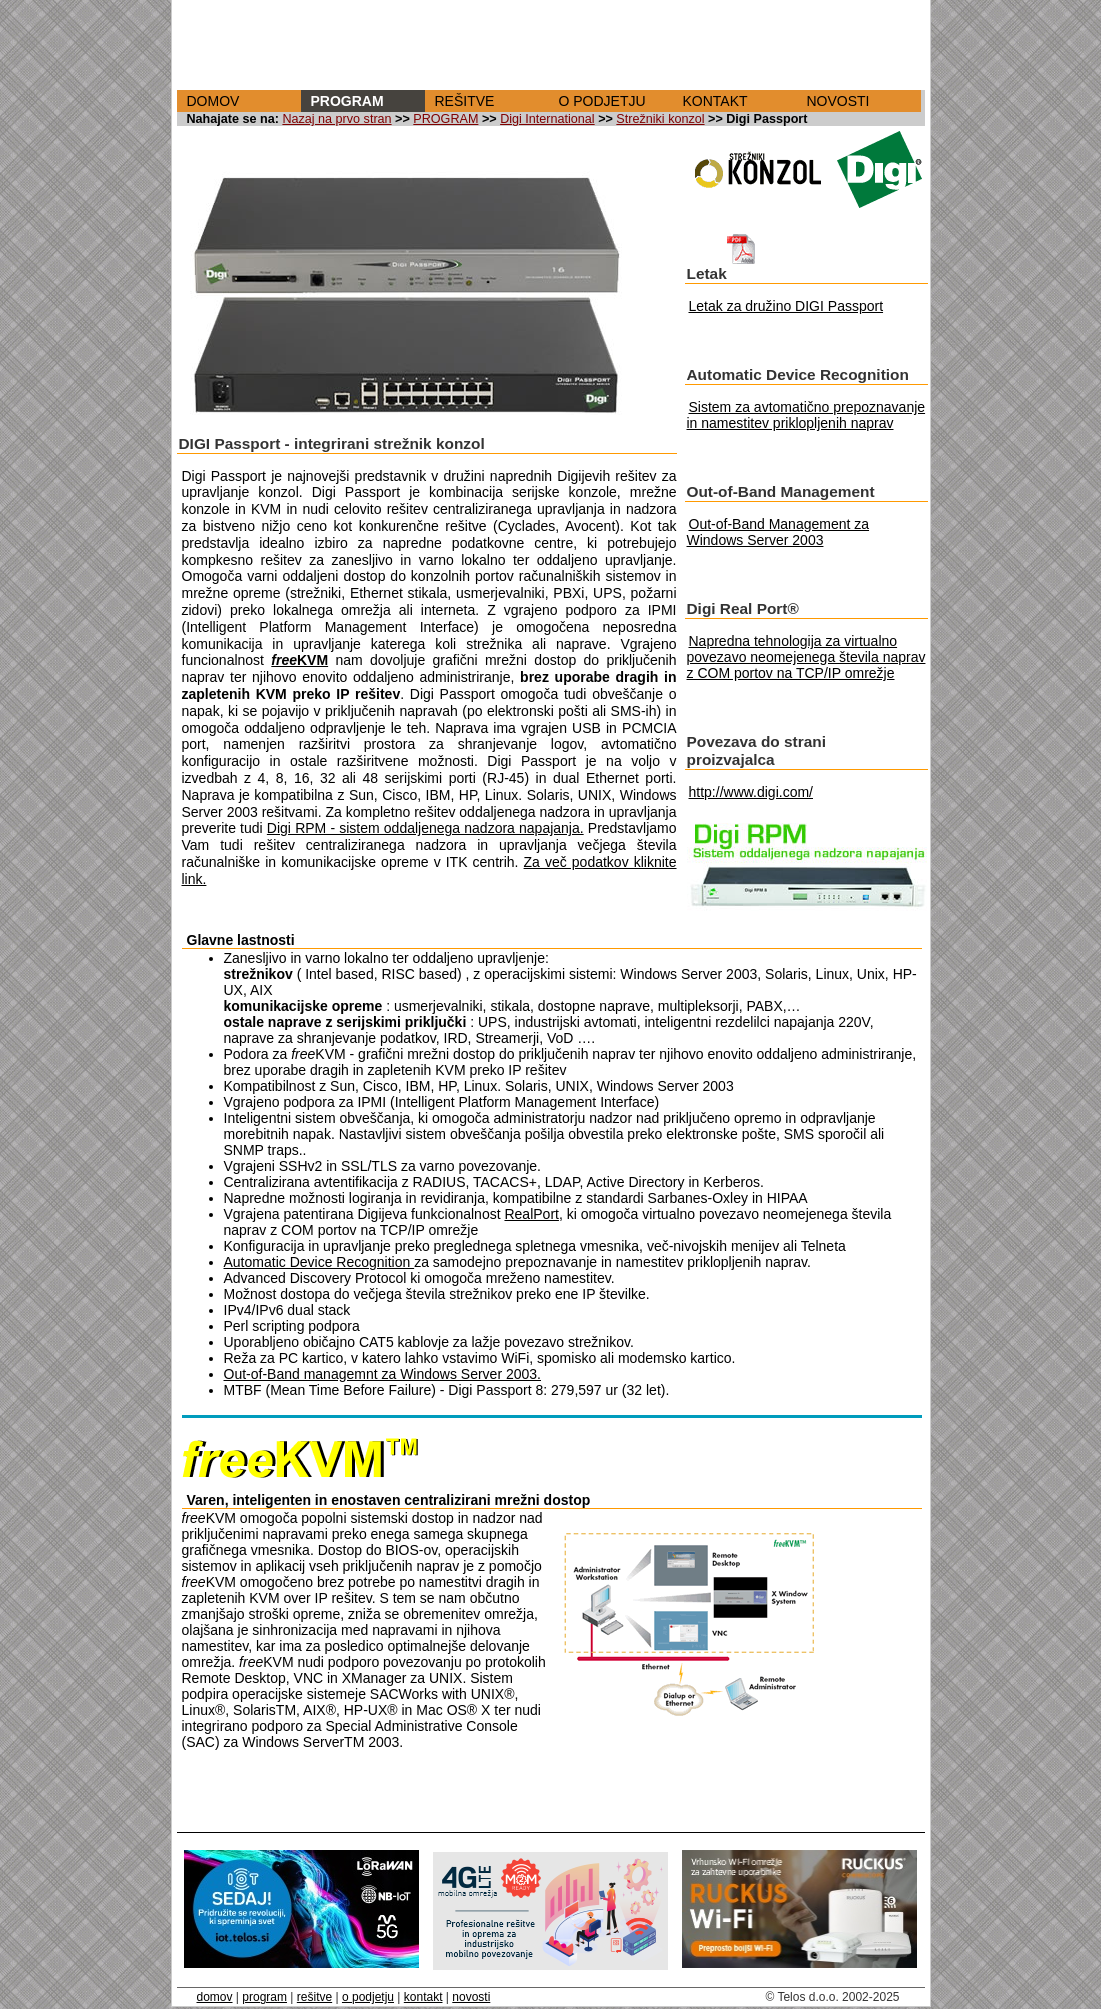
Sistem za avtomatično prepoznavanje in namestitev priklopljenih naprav (806, 415)
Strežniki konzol (660, 119)
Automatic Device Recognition (319, 1262)
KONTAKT (715, 101)
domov (215, 1997)
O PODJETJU (602, 101)
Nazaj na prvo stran (336, 119)
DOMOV (213, 101)
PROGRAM (347, 101)
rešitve (314, 1997)
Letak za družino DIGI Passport (786, 306)
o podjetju (368, 1997)
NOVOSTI (838, 101)
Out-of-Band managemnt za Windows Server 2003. (383, 1374)
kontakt (423, 1997)
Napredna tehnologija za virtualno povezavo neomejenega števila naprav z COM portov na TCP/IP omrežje (806, 657)
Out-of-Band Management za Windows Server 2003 (778, 532)
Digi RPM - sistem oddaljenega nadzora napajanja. (425, 828)
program (264, 1997)
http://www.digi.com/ (751, 792)
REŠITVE (465, 101)
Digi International (547, 119)
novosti (471, 1997)
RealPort (531, 1214)
